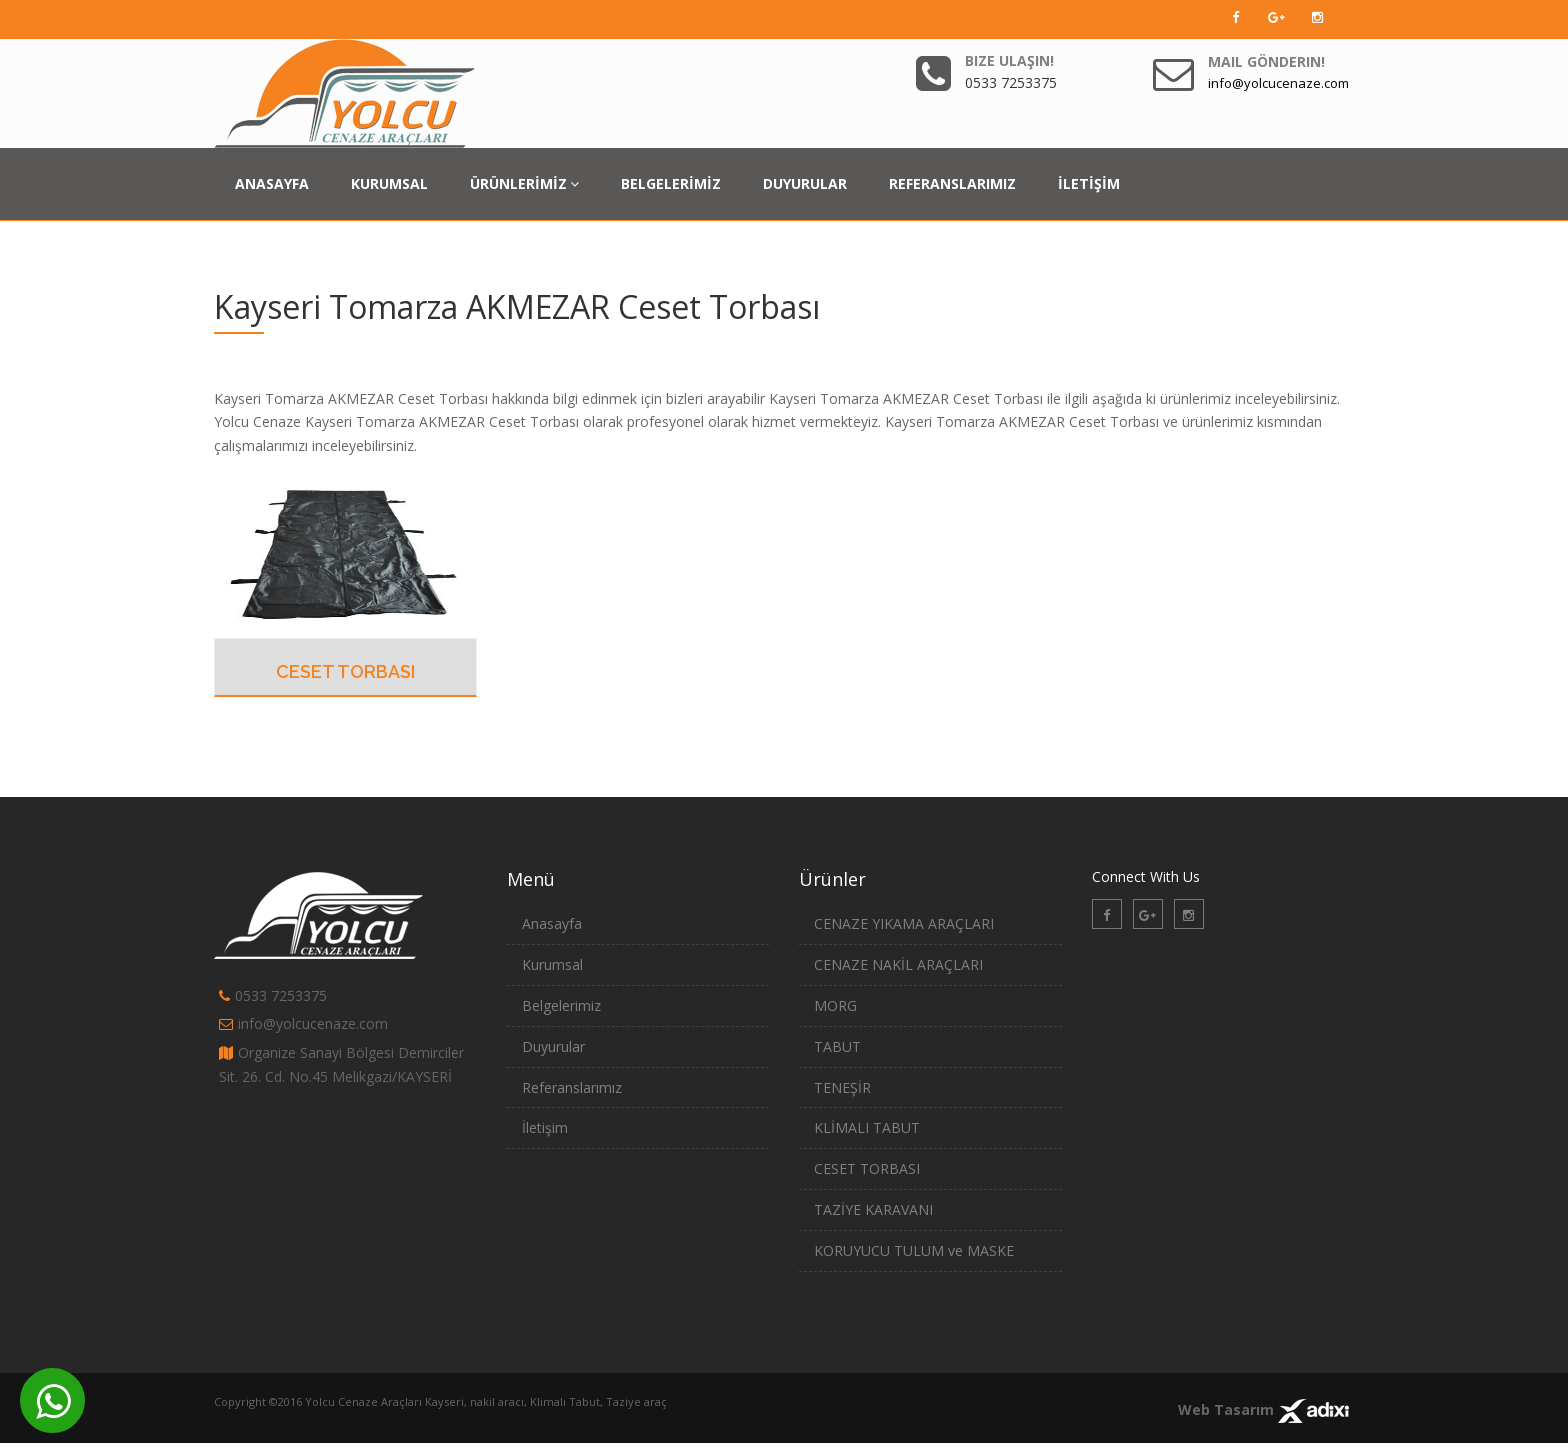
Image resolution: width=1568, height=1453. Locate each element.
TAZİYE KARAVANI (873, 1209)
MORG (835, 1005)
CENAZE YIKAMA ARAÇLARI (904, 923)
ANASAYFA (272, 183)
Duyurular (553, 1046)
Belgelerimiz (561, 1005)
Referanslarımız (572, 1087)
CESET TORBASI (345, 671)
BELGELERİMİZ (671, 183)
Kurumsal (552, 964)
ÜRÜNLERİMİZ (524, 183)
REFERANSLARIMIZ (952, 183)
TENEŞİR (842, 1087)
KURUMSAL (389, 183)
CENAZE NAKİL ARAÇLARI (898, 964)
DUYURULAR (805, 183)
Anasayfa (552, 923)
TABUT (837, 1046)
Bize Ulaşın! (1009, 60)
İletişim (545, 1127)
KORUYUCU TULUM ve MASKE (914, 1250)
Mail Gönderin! (1266, 61)
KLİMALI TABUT (867, 1127)
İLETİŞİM (1089, 183)
